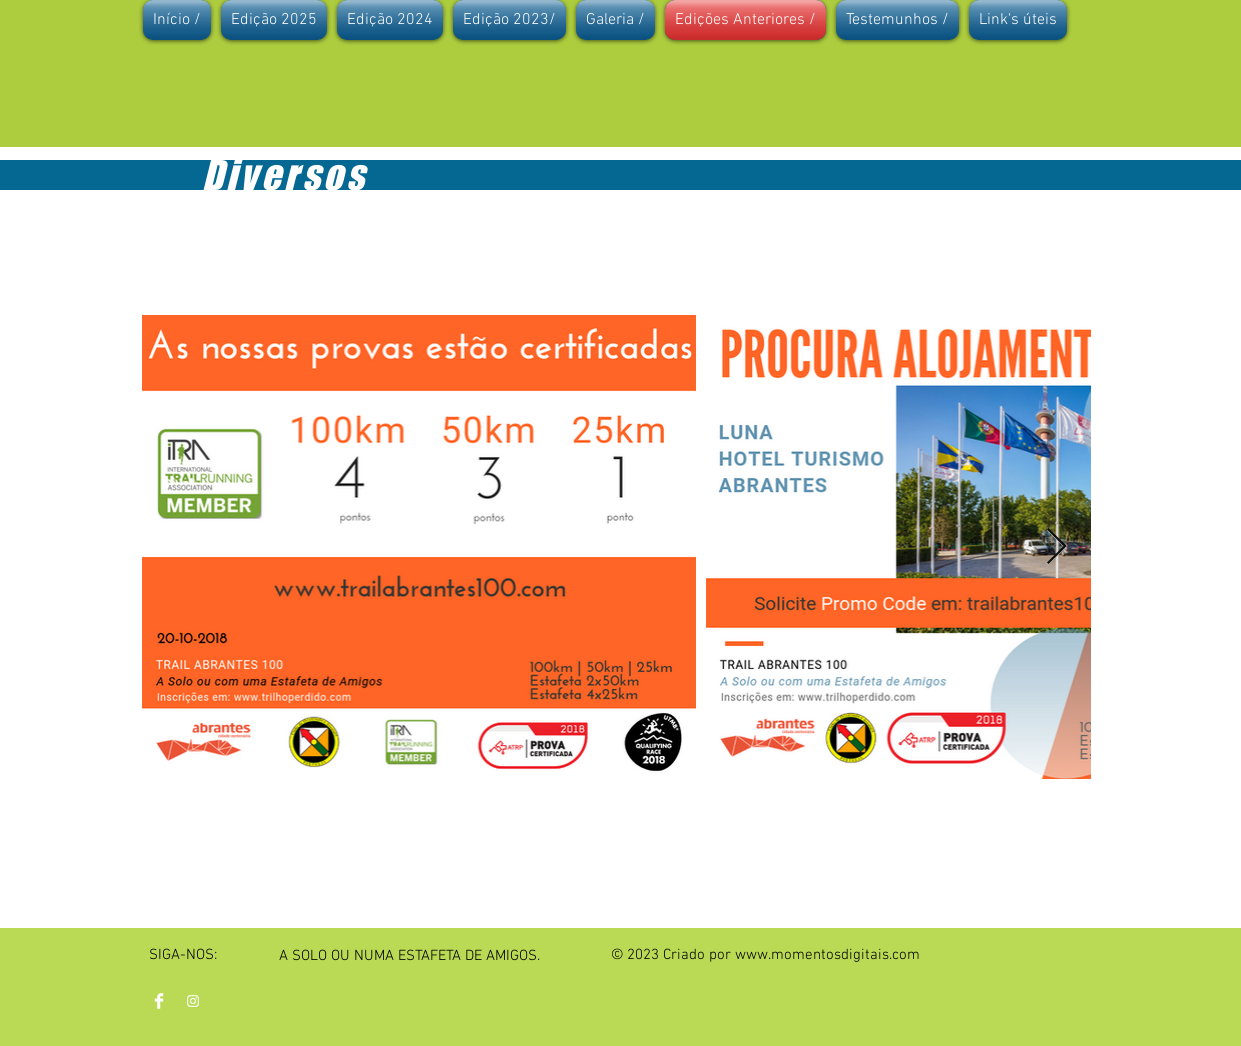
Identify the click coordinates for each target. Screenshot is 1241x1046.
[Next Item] (1056, 547)
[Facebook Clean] (159, 1001)
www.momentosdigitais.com (827, 955)
